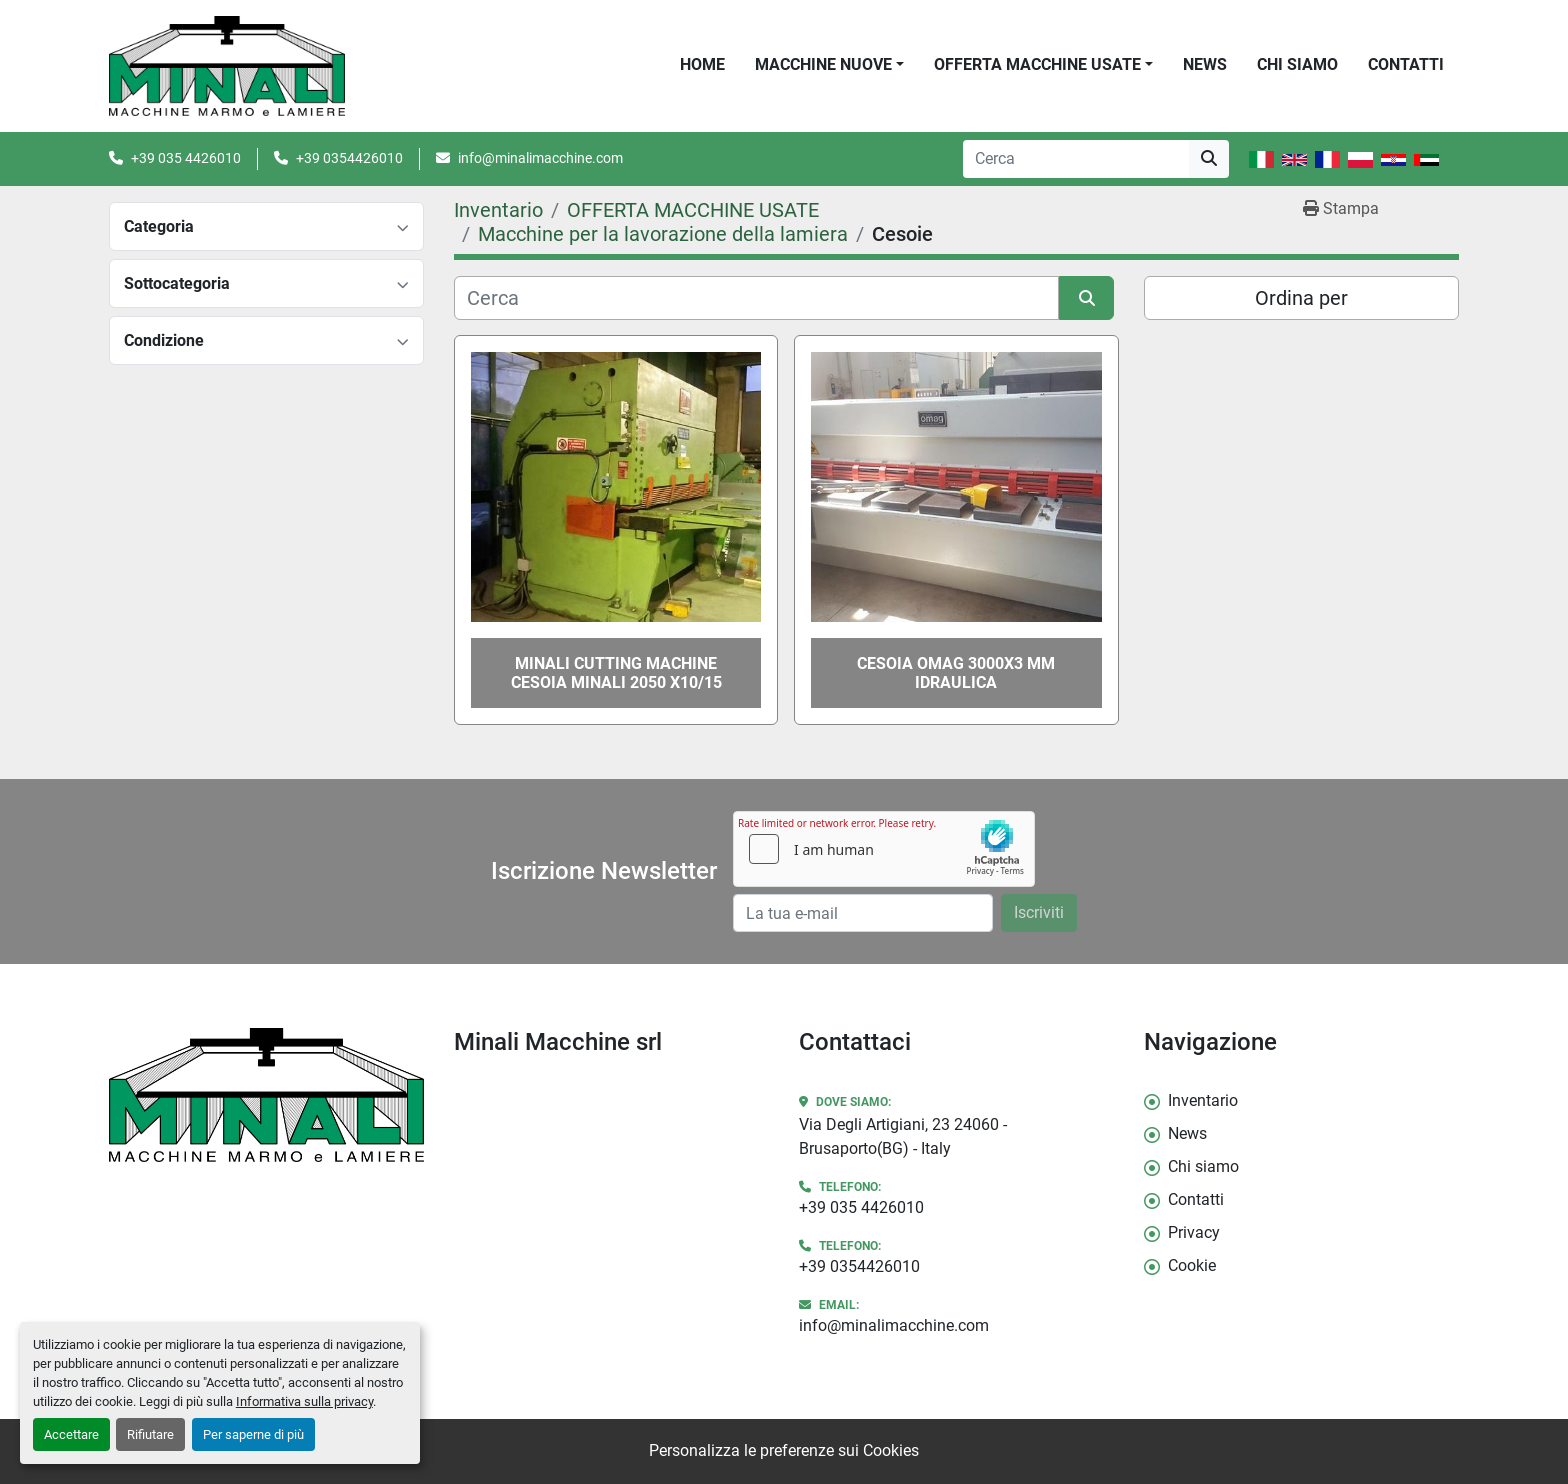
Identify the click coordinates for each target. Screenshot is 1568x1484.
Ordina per (1301, 298)
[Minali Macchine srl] (266, 1094)
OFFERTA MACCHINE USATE (1037, 64)
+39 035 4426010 (186, 158)
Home (702, 64)
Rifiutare (150, 1434)
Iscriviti (1039, 912)
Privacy (1194, 1232)
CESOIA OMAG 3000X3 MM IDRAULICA (956, 673)
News (1205, 64)
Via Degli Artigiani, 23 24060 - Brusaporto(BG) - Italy (903, 1136)
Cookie (1192, 1265)
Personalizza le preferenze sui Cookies (784, 1450)
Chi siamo (1297, 64)
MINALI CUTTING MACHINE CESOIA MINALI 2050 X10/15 (616, 673)
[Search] (1076, 159)
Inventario (1203, 1100)
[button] (829, 65)
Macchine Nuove (823, 64)
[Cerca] (756, 298)
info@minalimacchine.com (540, 158)
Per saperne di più (253, 1434)
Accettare (71, 1434)
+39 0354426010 (349, 158)
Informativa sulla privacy (304, 1401)
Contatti (1406, 64)
